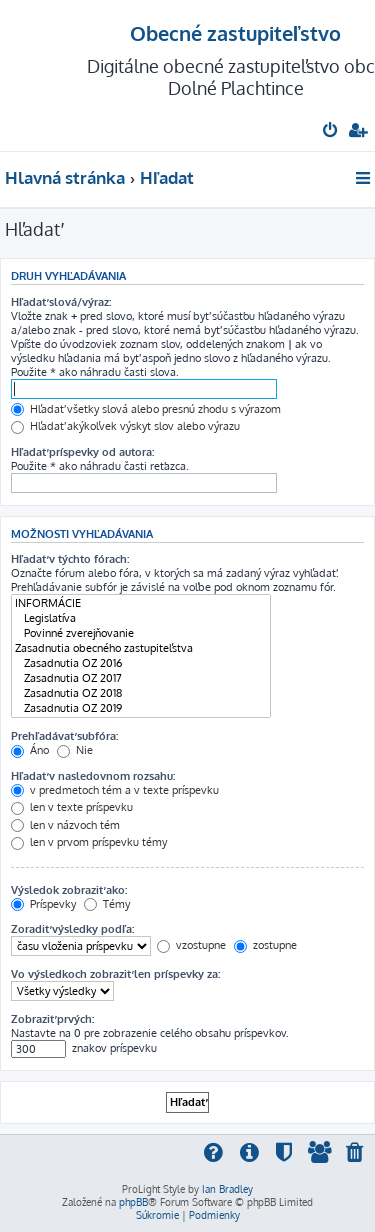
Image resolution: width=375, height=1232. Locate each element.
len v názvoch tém (65, 825)
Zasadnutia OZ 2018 (141, 693)
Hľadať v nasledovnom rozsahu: (93, 776)
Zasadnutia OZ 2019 (141, 708)
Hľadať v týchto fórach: (70, 559)
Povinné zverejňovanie (141, 633)
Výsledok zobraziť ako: (69, 890)
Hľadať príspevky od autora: (82, 452)
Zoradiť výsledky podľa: (72, 929)
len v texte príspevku (72, 807)
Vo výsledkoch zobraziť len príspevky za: (115, 974)
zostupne (265, 945)
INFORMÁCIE (141, 603)
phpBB (133, 1202)
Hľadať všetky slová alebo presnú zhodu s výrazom (146, 409)
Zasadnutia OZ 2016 (141, 663)
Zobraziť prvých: (52, 1019)
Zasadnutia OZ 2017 (141, 678)
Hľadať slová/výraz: (61, 302)
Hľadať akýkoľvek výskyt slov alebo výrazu (125, 426)
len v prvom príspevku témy (89, 842)
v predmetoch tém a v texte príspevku (115, 790)
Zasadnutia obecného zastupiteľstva (141, 648)
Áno (30, 750)
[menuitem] (331, 132)
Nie (75, 750)
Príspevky (43, 904)
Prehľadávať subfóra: (64, 736)
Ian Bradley (227, 1189)
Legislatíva (141, 618)
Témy (107, 904)
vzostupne (191, 945)
